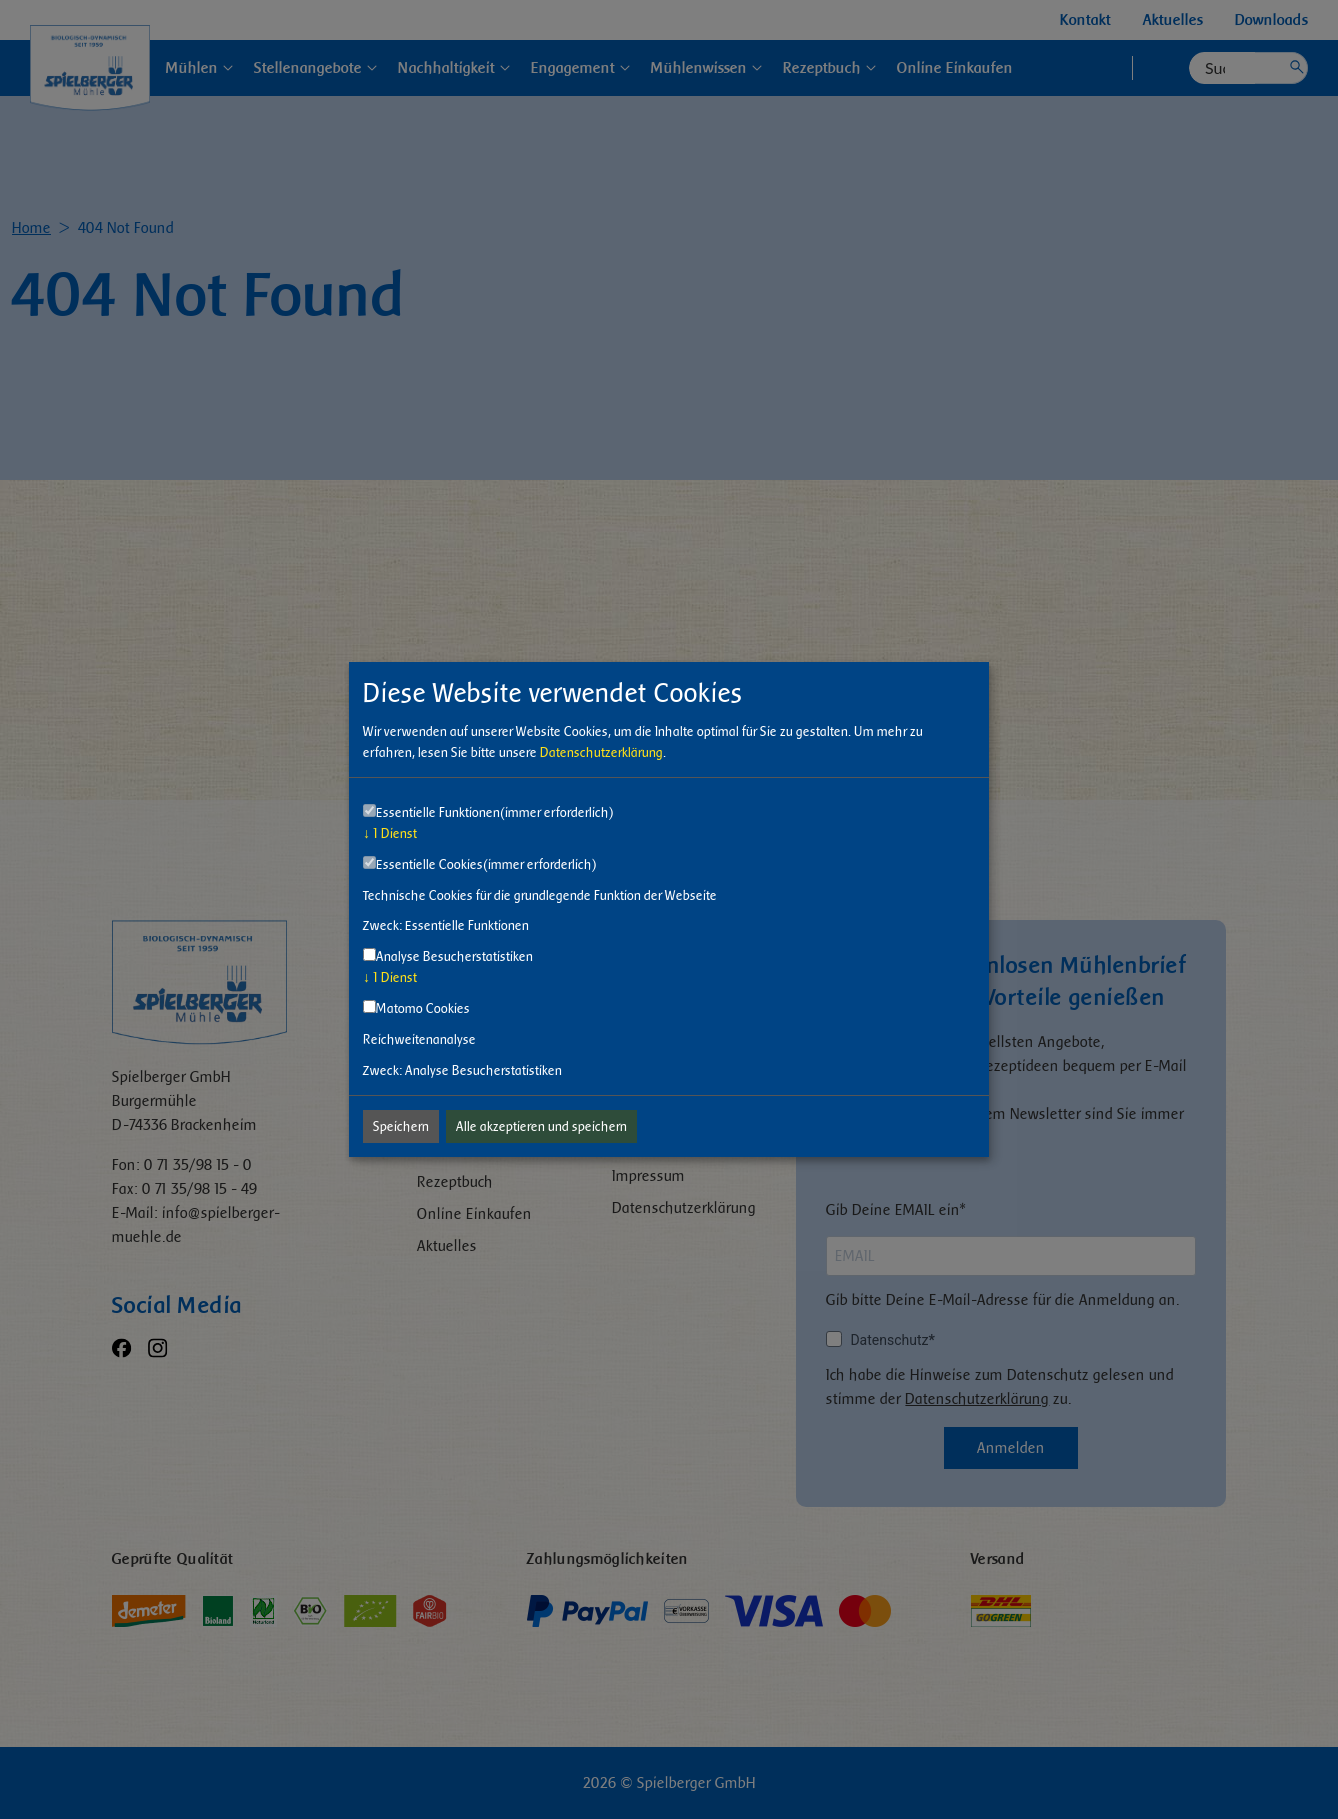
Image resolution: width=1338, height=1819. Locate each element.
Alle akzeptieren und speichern (541, 1126)
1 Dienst (390, 833)
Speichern (401, 1126)
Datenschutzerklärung (601, 752)
